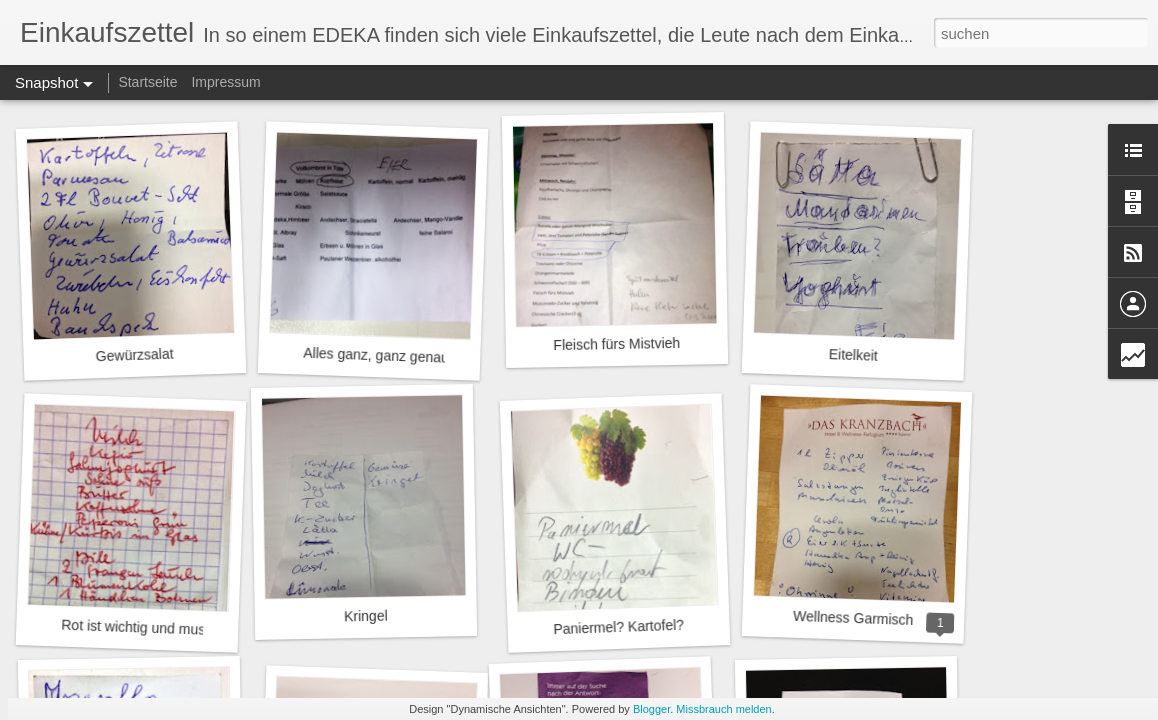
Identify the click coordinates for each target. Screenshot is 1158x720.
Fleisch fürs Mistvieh (616, 344)
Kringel (366, 616)
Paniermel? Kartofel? (618, 627)
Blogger (651, 709)
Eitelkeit (854, 355)
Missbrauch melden (723, 709)
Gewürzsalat (134, 355)
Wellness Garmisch (853, 618)
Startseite (147, 82)
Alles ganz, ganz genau (376, 355)
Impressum (225, 82)
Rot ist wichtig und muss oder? (156, 628)
